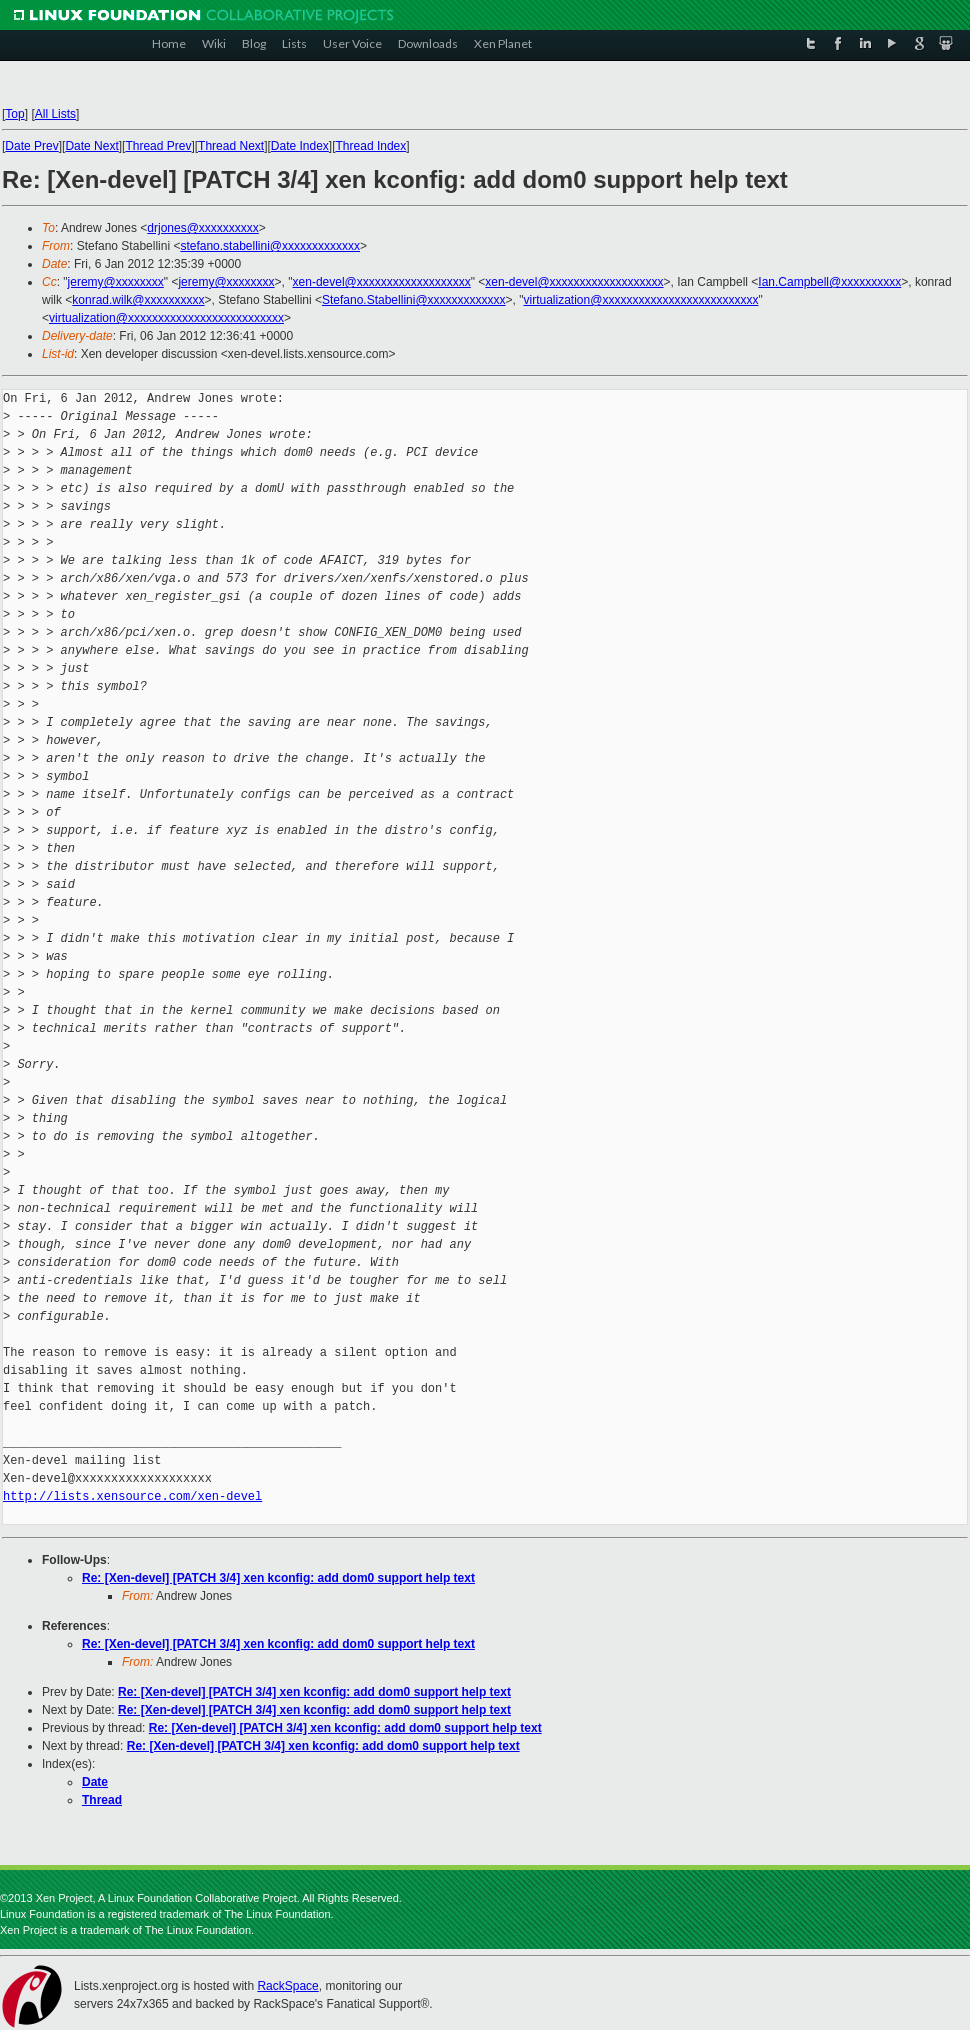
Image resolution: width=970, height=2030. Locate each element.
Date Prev (31, 146)
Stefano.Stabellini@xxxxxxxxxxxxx (414, 300)
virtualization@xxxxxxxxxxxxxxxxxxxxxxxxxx (641, 300)
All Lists (55, 114)
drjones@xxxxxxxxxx (203, 228)
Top (14, 114)
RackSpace (287, 1986)
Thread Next (231, 146)
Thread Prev (158, 146)
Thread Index (371, 146)
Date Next (91, 146)
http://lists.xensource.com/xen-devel (132, 1496)
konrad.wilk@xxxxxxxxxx (138, 300)
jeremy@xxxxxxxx (116, 282)
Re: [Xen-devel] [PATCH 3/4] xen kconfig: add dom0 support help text (278, 1578)
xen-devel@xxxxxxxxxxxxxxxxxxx (382, 282)
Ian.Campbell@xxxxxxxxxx (829, 282)
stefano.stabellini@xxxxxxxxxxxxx (270, 246)
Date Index (300, 146)
